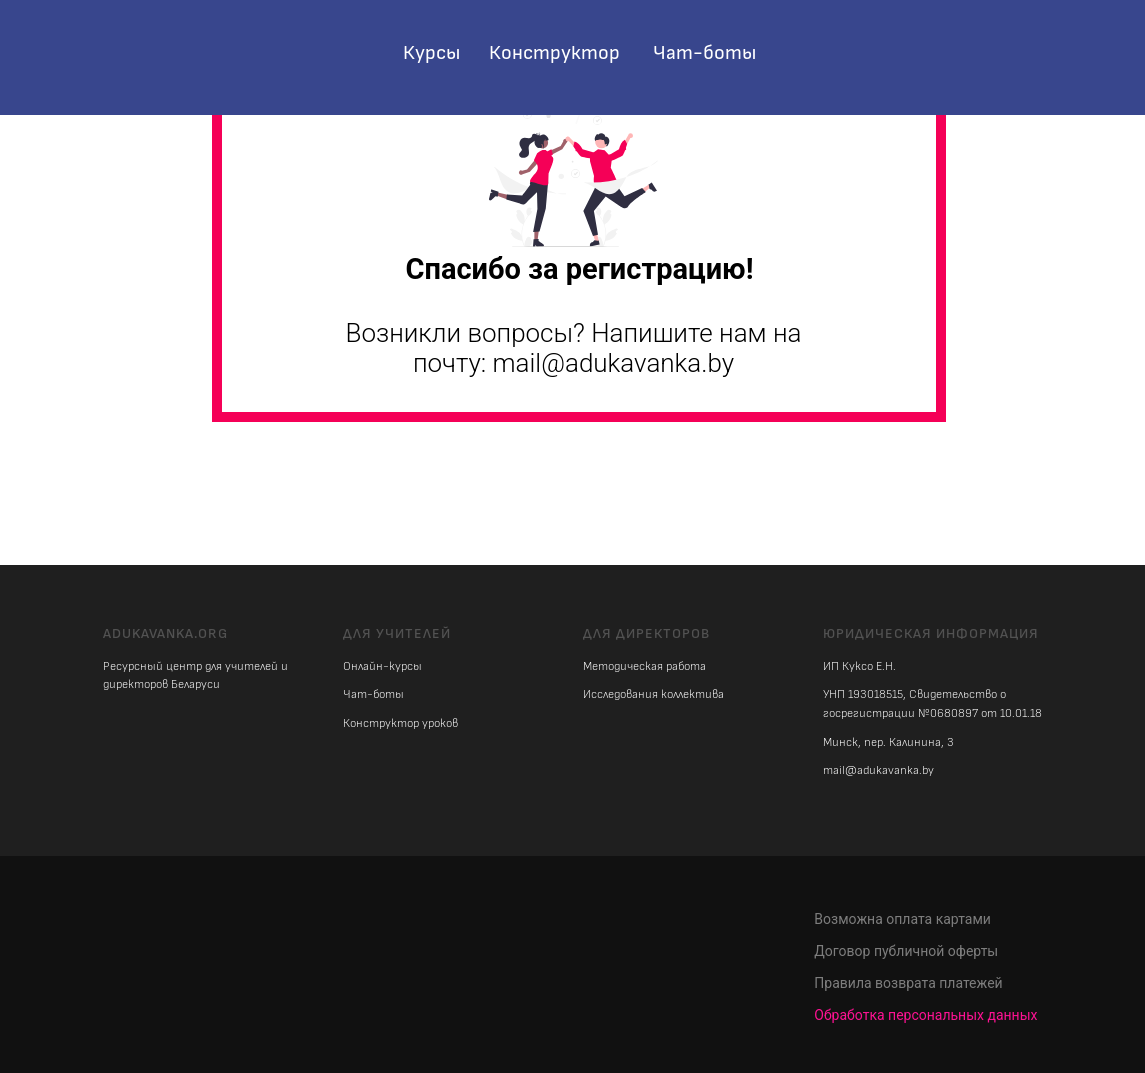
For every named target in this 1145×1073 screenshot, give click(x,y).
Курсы (431, 53)
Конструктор (554, 53)
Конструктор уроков (400, 723)
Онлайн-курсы (382, 666)
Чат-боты (704, 53)
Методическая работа (644, 666)
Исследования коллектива (653, 694)
